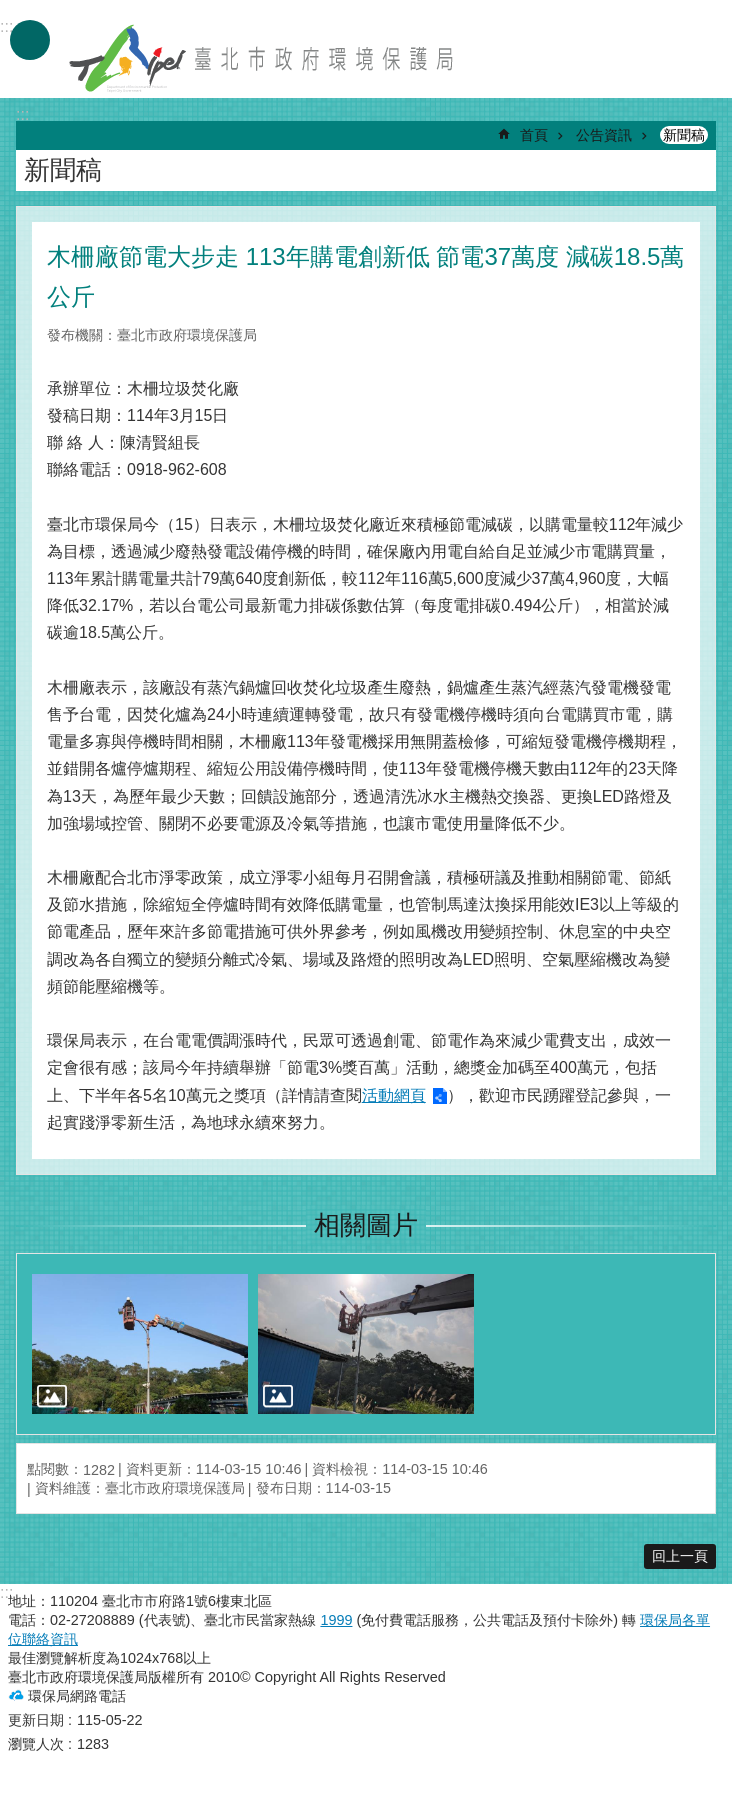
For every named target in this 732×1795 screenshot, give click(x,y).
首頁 (534, 135)
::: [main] (22, 114)
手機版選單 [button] (30, 40)
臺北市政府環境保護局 (263, 58)
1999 (336, 1620)
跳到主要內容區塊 (10, 10)
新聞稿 (684, 135)
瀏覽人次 (36, 1744)
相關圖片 (366, 1225)
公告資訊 (604, 135)
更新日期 (36, 1720)
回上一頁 (680, 1556)
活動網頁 (394, 1095)
